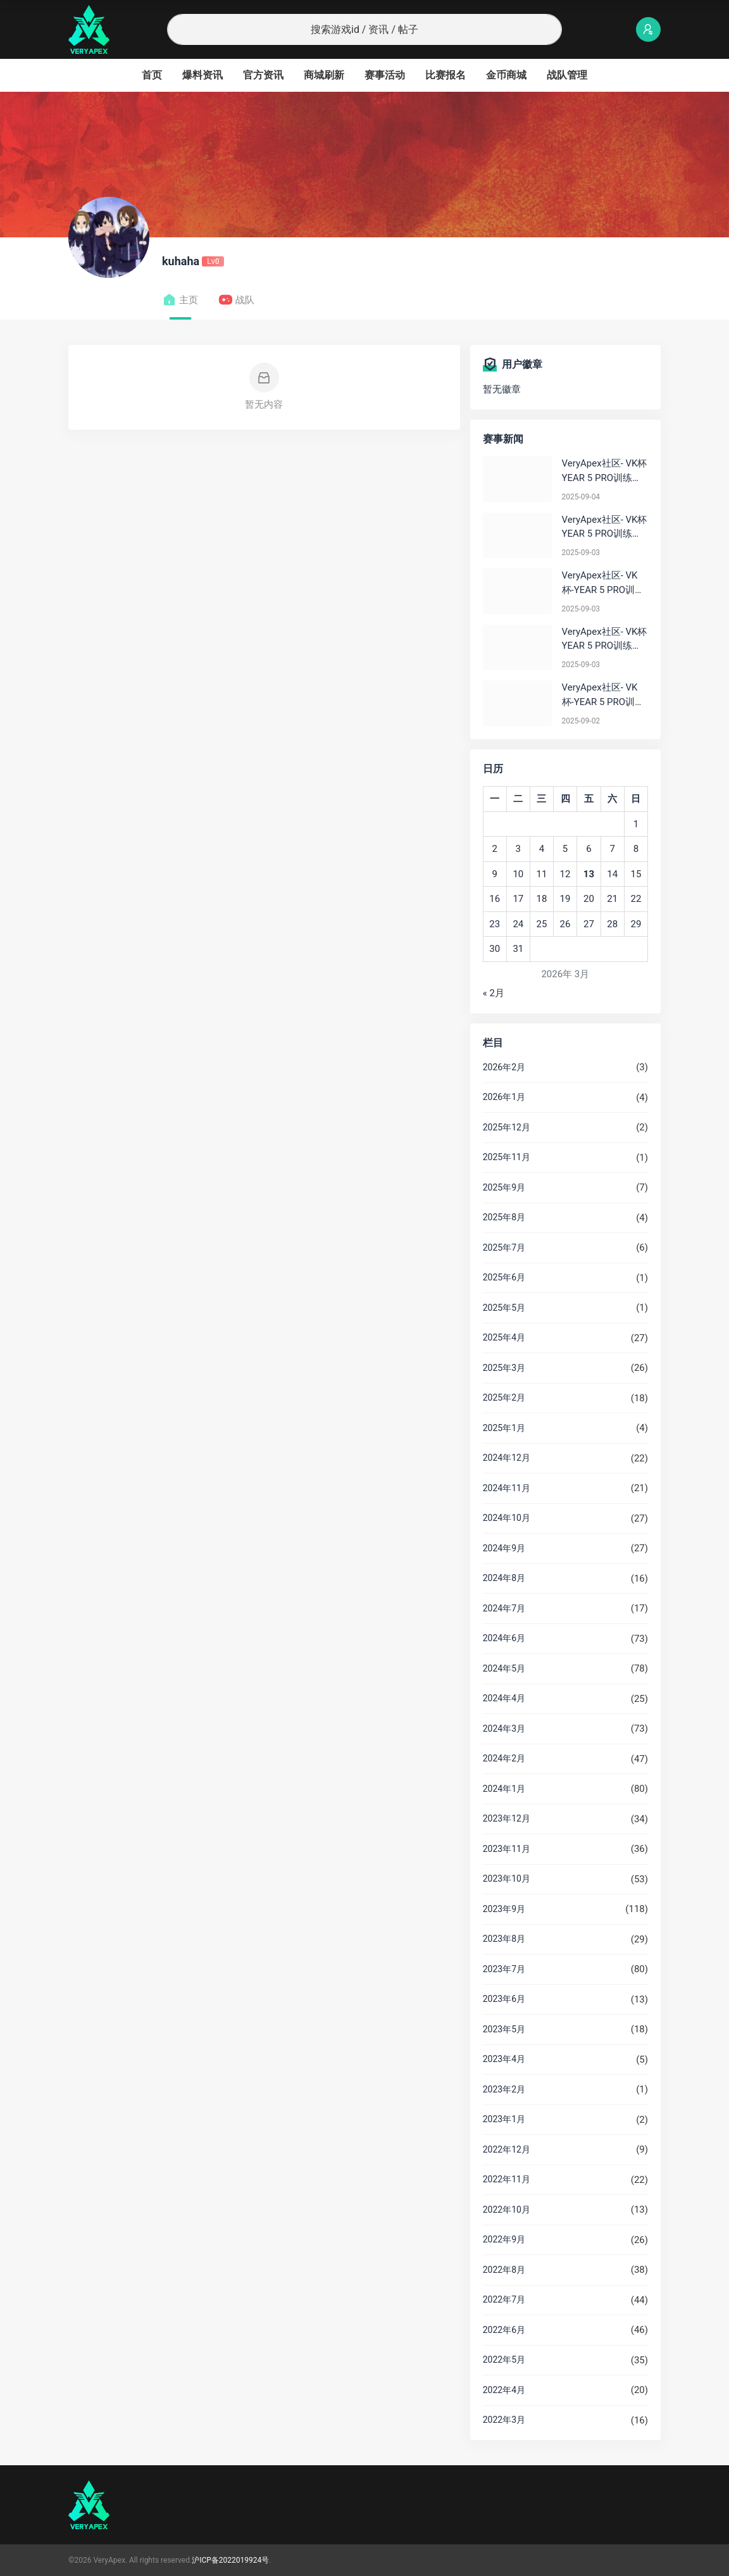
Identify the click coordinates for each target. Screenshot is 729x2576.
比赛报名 (445, 75)
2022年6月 (504, 2330)
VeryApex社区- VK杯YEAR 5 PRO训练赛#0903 (604, 527)
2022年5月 (504, 2359)
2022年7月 (504, 2299)
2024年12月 (506, 1458)
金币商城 (506, 75)
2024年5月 (504, 1668)
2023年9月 (504, 1909)
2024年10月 (506, 1518)
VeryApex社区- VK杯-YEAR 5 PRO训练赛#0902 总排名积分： (603, 695)
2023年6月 (504, 1999)
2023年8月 (504, 1939)
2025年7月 (504, 1247)
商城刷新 (324, 75)
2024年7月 (504, 1608)
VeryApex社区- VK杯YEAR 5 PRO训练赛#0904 (604, 471)
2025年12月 (506, 1127)
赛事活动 (384, 75)
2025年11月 (506, 1157)
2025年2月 (504, 1397)
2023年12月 (506, 1818)
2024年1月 (504, 1789)
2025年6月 (504, 1277)
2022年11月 (506, 2179)
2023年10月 (506, 1878)
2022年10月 (506, 2209)
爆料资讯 (202, 75)
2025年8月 (504, 1217)
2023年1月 (504, 2119)
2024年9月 (504, 1548)
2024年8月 (504, 1578)
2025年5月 (504, 1308)
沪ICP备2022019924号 (230, 2560)
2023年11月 (506, 1849)
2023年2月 (504, 2089)
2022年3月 (504, 2420)
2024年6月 (504, 1638)
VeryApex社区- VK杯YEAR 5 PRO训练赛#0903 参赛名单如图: (604, 639)
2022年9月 (504, 2239)
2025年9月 (504, 1187)
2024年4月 (504, 1698)
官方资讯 (263, 75)
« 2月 (493, 993)
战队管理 (567, 75)
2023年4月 (504, 2059)
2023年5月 (504, 2029)
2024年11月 (506, 1488)
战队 (236, 299)
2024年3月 (504, 1728)
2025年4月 (504, 1337)
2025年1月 (504, 1428)
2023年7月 (504, 1969)
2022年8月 (504, 2270)
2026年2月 (504, 1067)
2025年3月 (504, 1368)
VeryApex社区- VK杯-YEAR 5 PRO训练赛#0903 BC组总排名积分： (603, 583)
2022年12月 (506, 2149)
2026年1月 (504, 1097)
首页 (152, 75)
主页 (180, 299)
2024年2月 (504, 1758)
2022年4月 (504, 2390)
